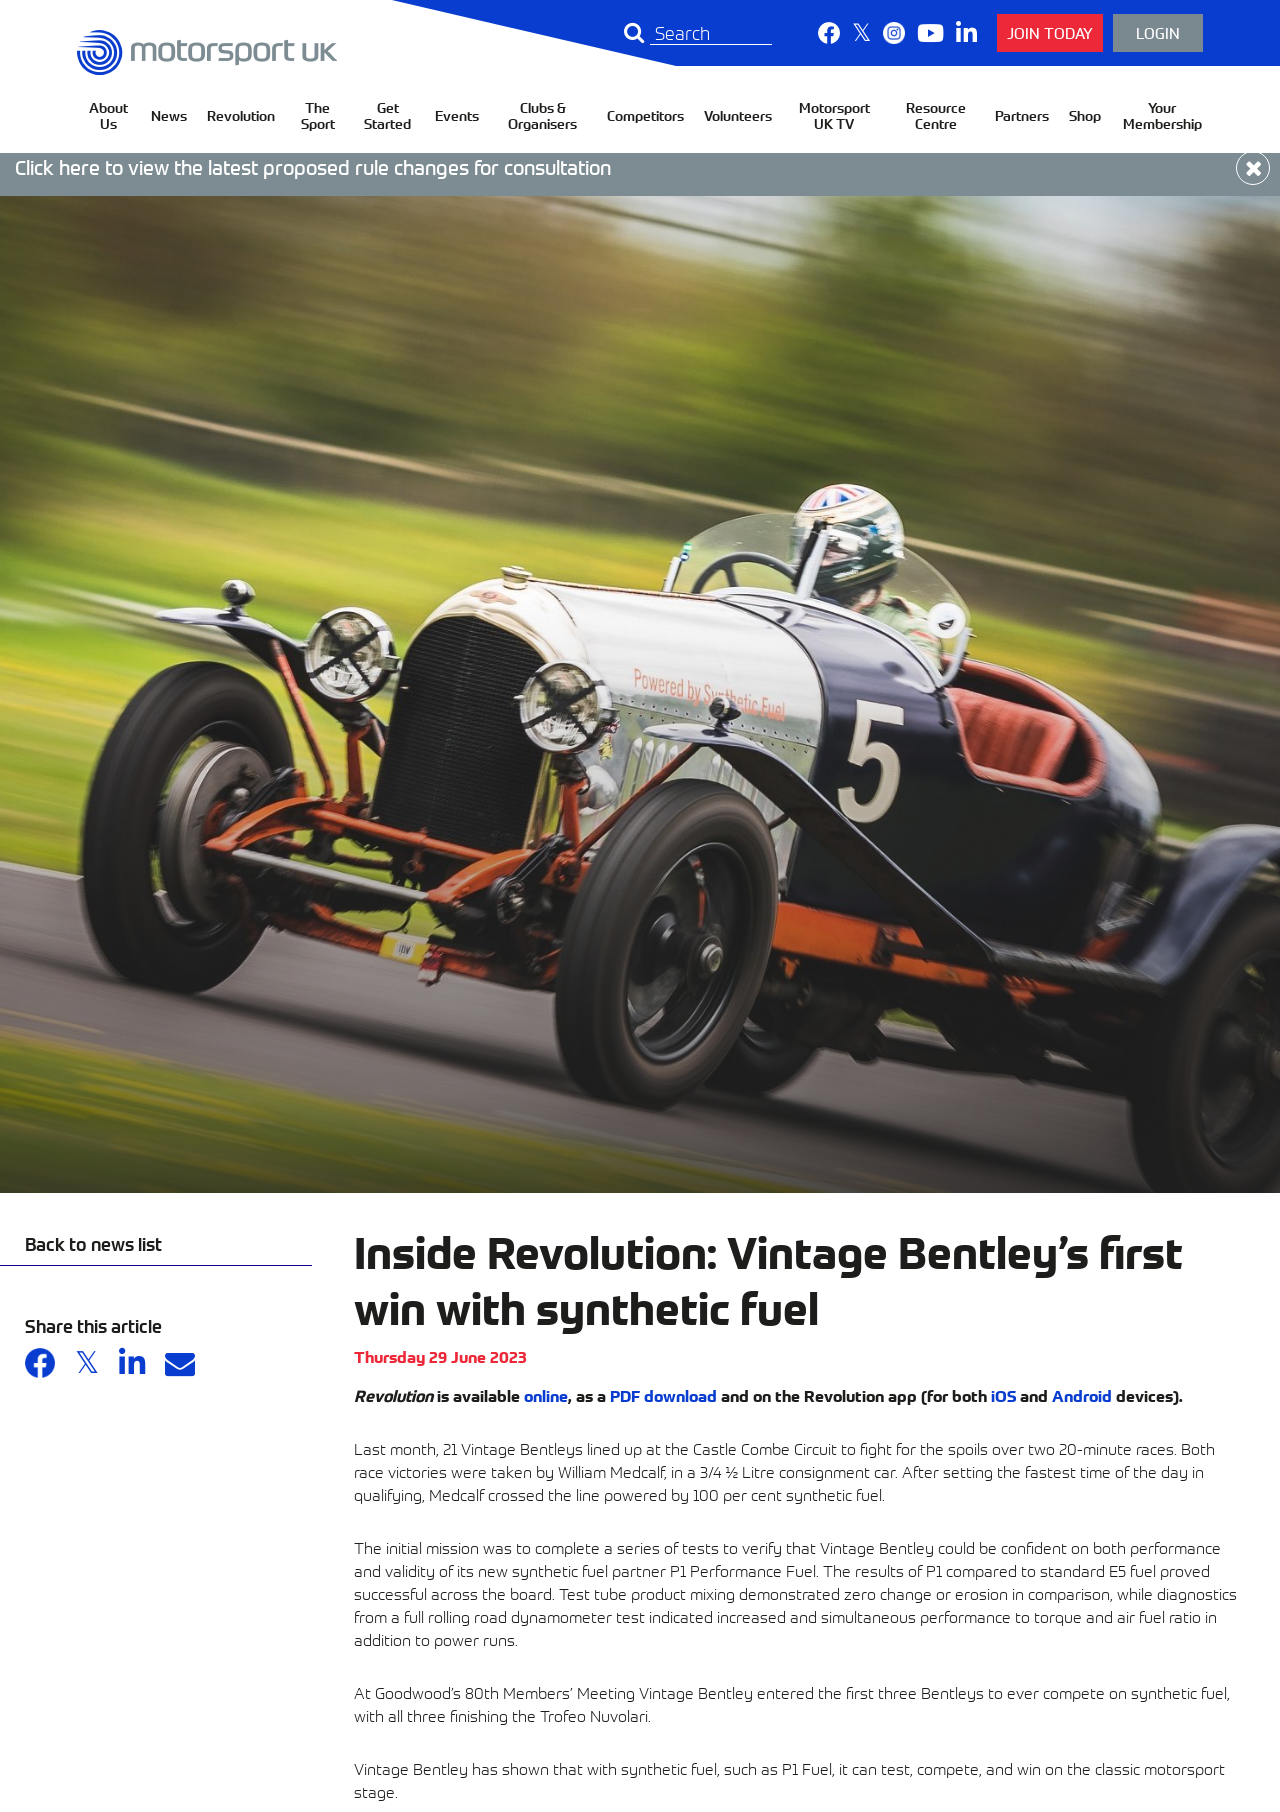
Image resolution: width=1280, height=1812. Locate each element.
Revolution (241, 115)
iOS (1003, 1395)
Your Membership (1162, 115)
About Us (108, 115)
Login (1158, 32)
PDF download (663, 1395)
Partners (1022, 115)
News (169, 115)
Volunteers (738, 115)
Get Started (387, 115)
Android (1082, 1395)
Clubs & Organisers (542, 115)
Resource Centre (936, 115)
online (546, 1395)
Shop (1085, 115)
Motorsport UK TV (834, 115)
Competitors (645, 115)
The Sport (318, 115)
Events (457, 115)
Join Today (1050, 32)
